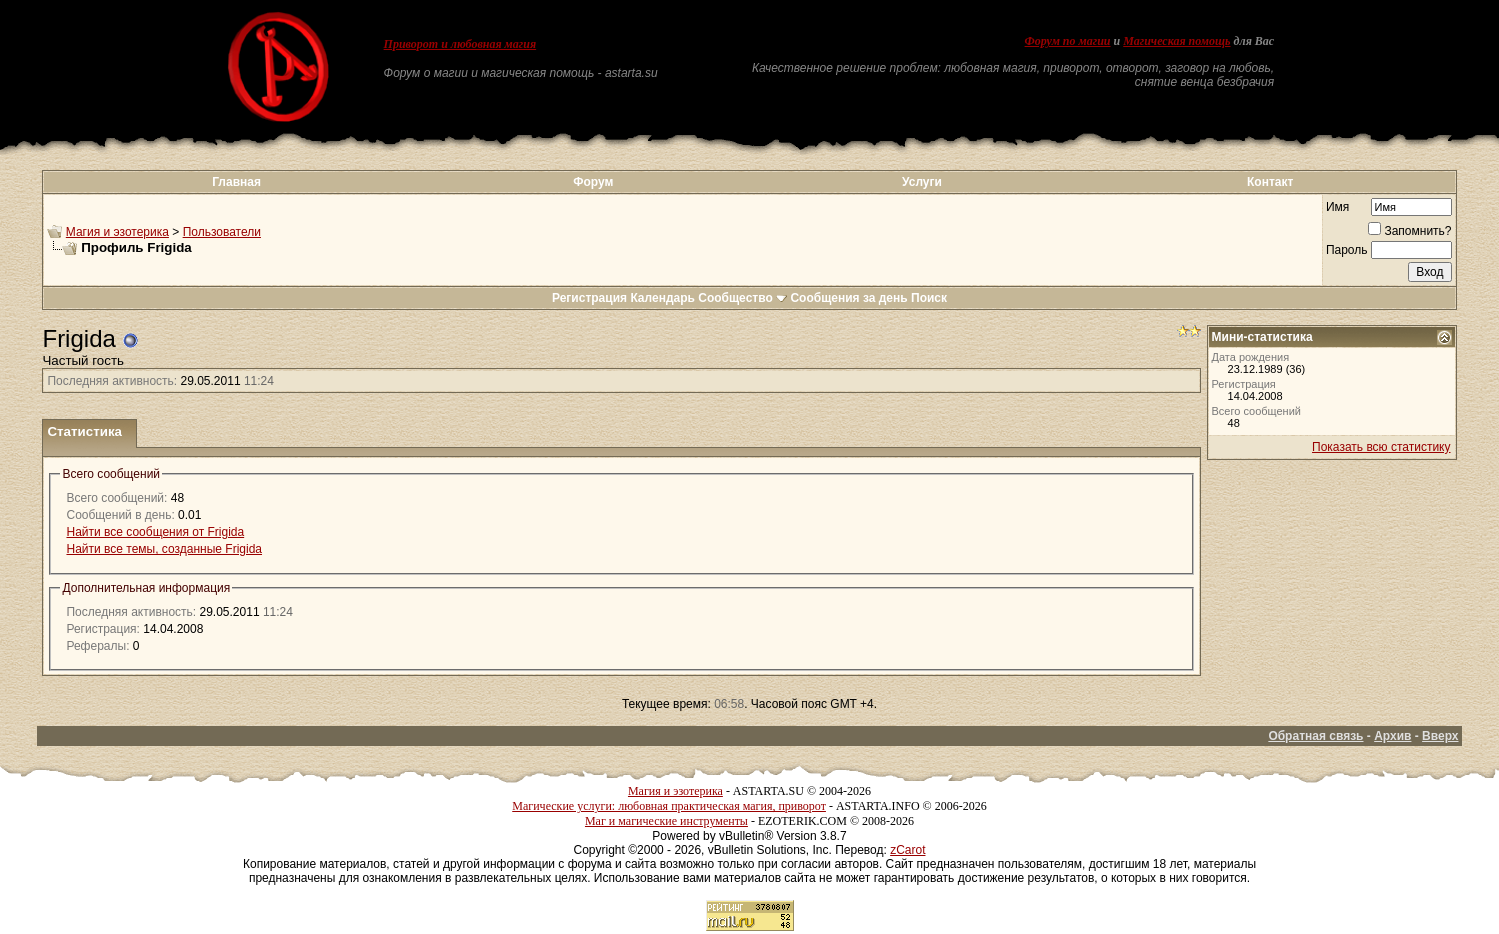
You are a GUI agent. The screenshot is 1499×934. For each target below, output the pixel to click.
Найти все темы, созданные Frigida (164, 549)
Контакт (1270, 182)
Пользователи (222, 232)
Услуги (922, 182)
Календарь (662, 298)
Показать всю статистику (1381, 447)
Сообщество (742, 298)
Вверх (1440, 736)
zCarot (907, 850)
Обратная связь (1315, 736)
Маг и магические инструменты (666, 821)
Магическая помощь (1176, 41)
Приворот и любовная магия (460, 44)
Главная (236, 182)
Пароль (1347, 250)
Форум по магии (1068, 41)
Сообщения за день (848, 298)
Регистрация (589, 298)
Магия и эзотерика (117, 232)
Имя (1337, 207)
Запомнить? (1409, 231)
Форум (593, 182)
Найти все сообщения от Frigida (155, 532)
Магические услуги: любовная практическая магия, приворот (669, 806)
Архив (1392, 736)
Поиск (929, 298)
